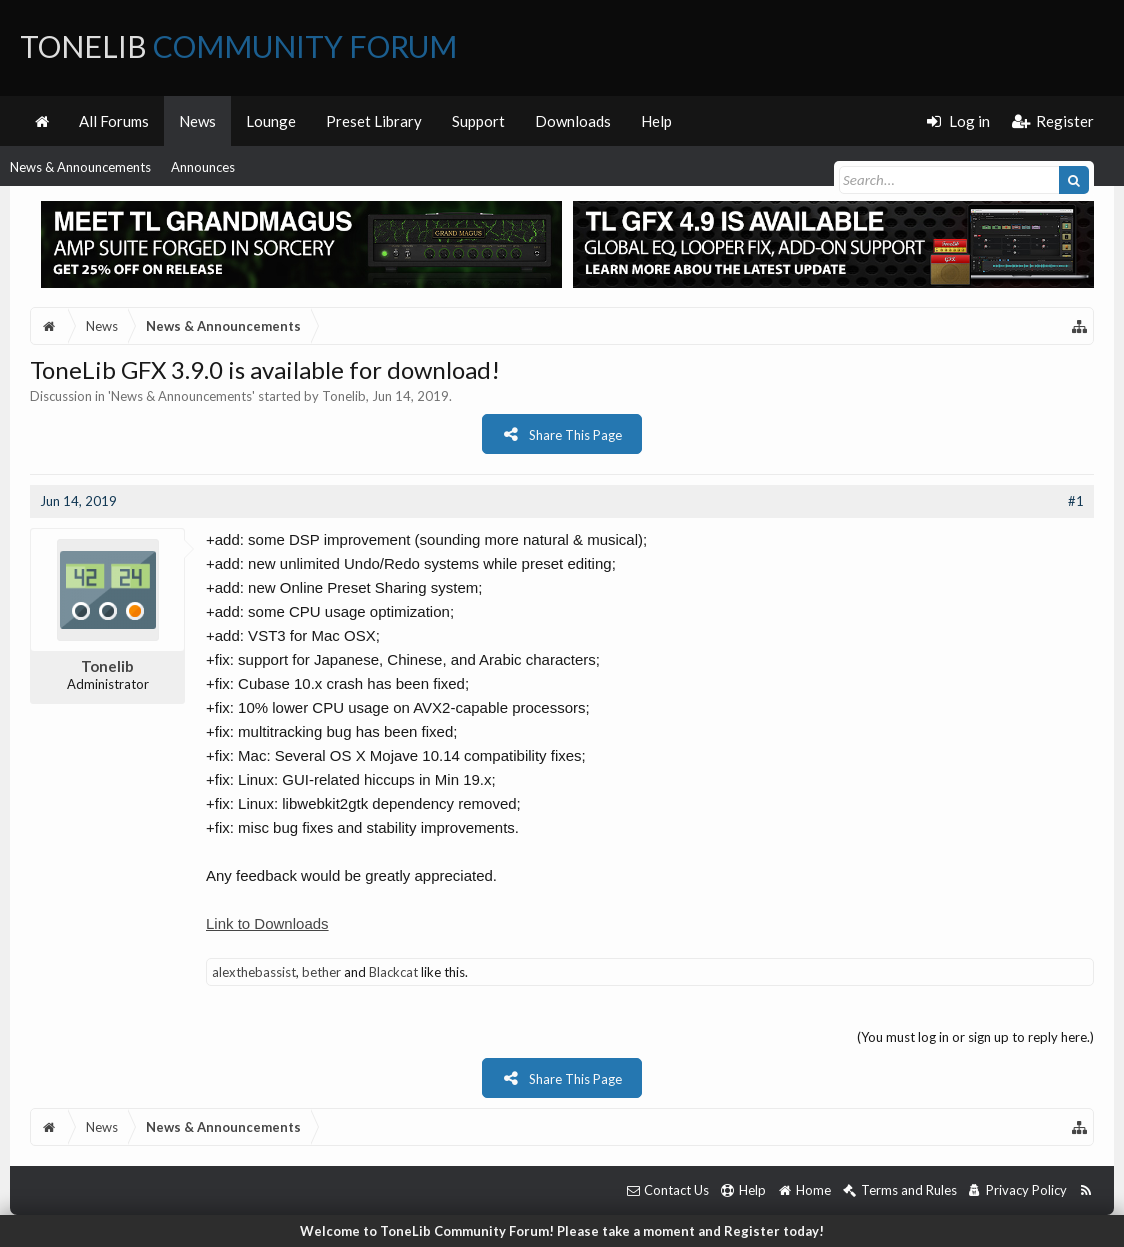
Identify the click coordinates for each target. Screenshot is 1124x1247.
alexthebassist (254, 972)
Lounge (271, 121)
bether (321, 972)
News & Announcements (80, 167)
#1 (1076, 501)
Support (478, 121)
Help (656, 121)
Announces (203, 167)
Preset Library (374, 121)
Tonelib (344, 396)
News (197, 121)
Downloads (573, 121)
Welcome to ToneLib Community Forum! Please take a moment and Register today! (562, 1231)
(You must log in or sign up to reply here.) (975, 1037)
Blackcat (393, 972)
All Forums (114, 121)
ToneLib (238, 46)
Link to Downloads (267, 923)
